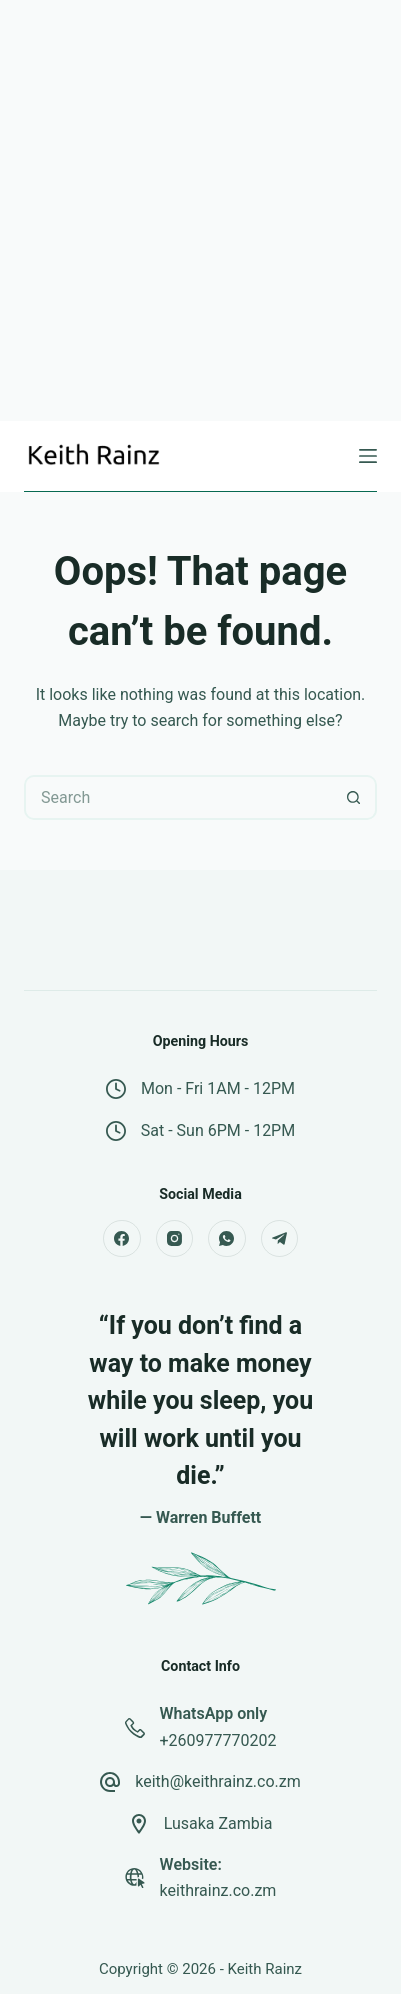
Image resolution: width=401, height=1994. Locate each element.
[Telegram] (280, 1239)
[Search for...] (178, 797)
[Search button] (354, 797)
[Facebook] (122, 1239)
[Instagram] (175, 1239)
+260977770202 (218, 1740)
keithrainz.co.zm (218, 1890)
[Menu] (368, 456)
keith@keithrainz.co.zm (218, 1781)
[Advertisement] (200, 210)
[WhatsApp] (227, 1239)
